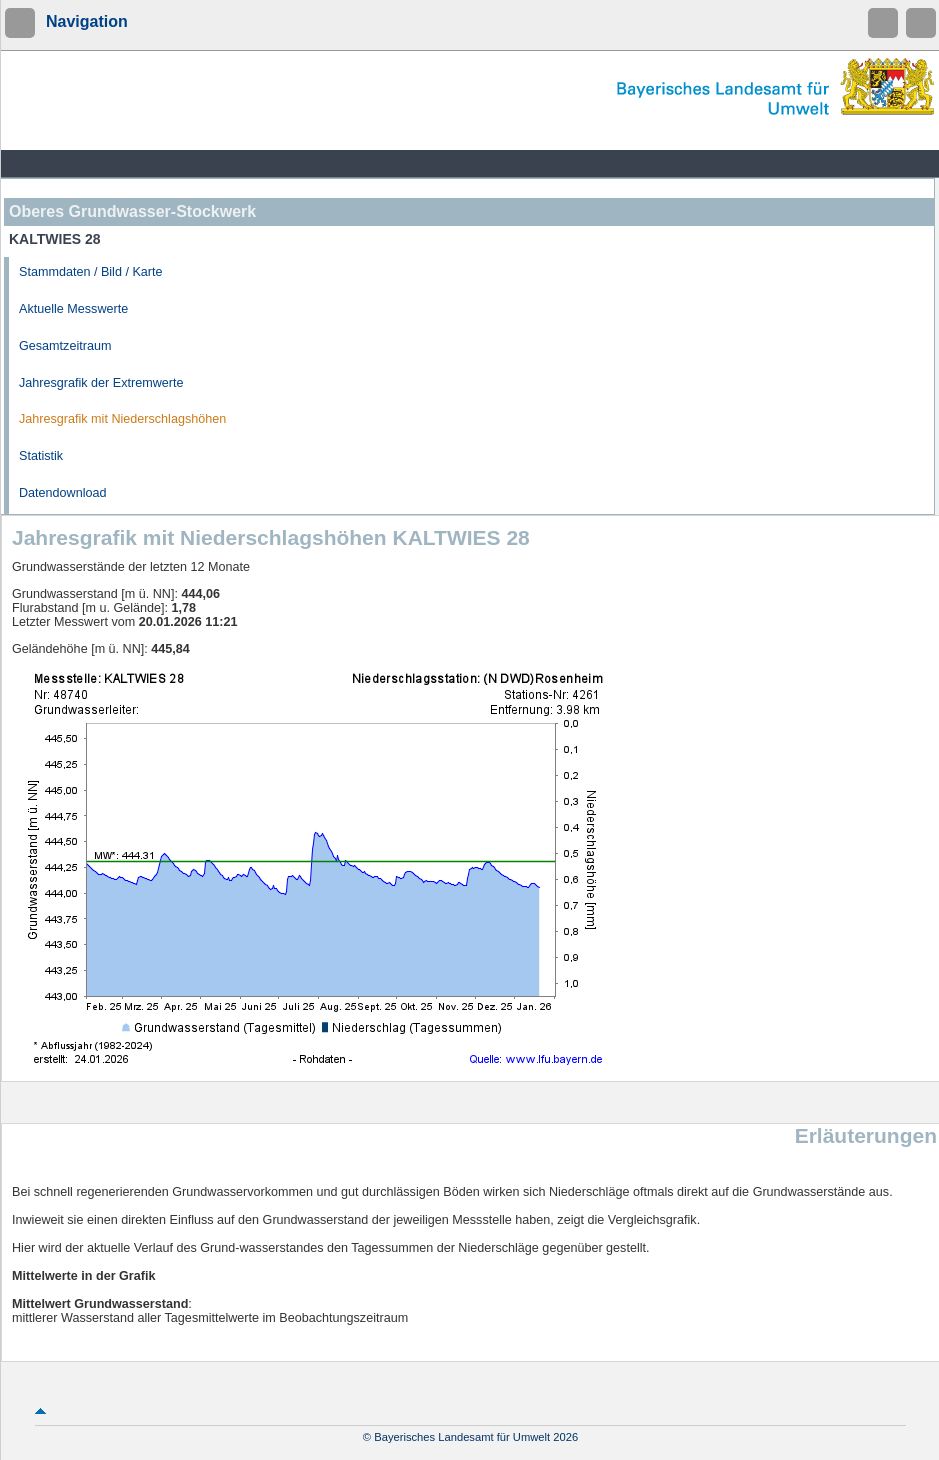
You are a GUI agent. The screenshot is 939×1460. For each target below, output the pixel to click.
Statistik (41, 456)
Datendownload (63, 493)
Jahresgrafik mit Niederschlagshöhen (122, 419)
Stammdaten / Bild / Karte (91, 272)
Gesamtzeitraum (65, 346)
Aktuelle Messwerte (73, 309)
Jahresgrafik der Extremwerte (101, 383)
